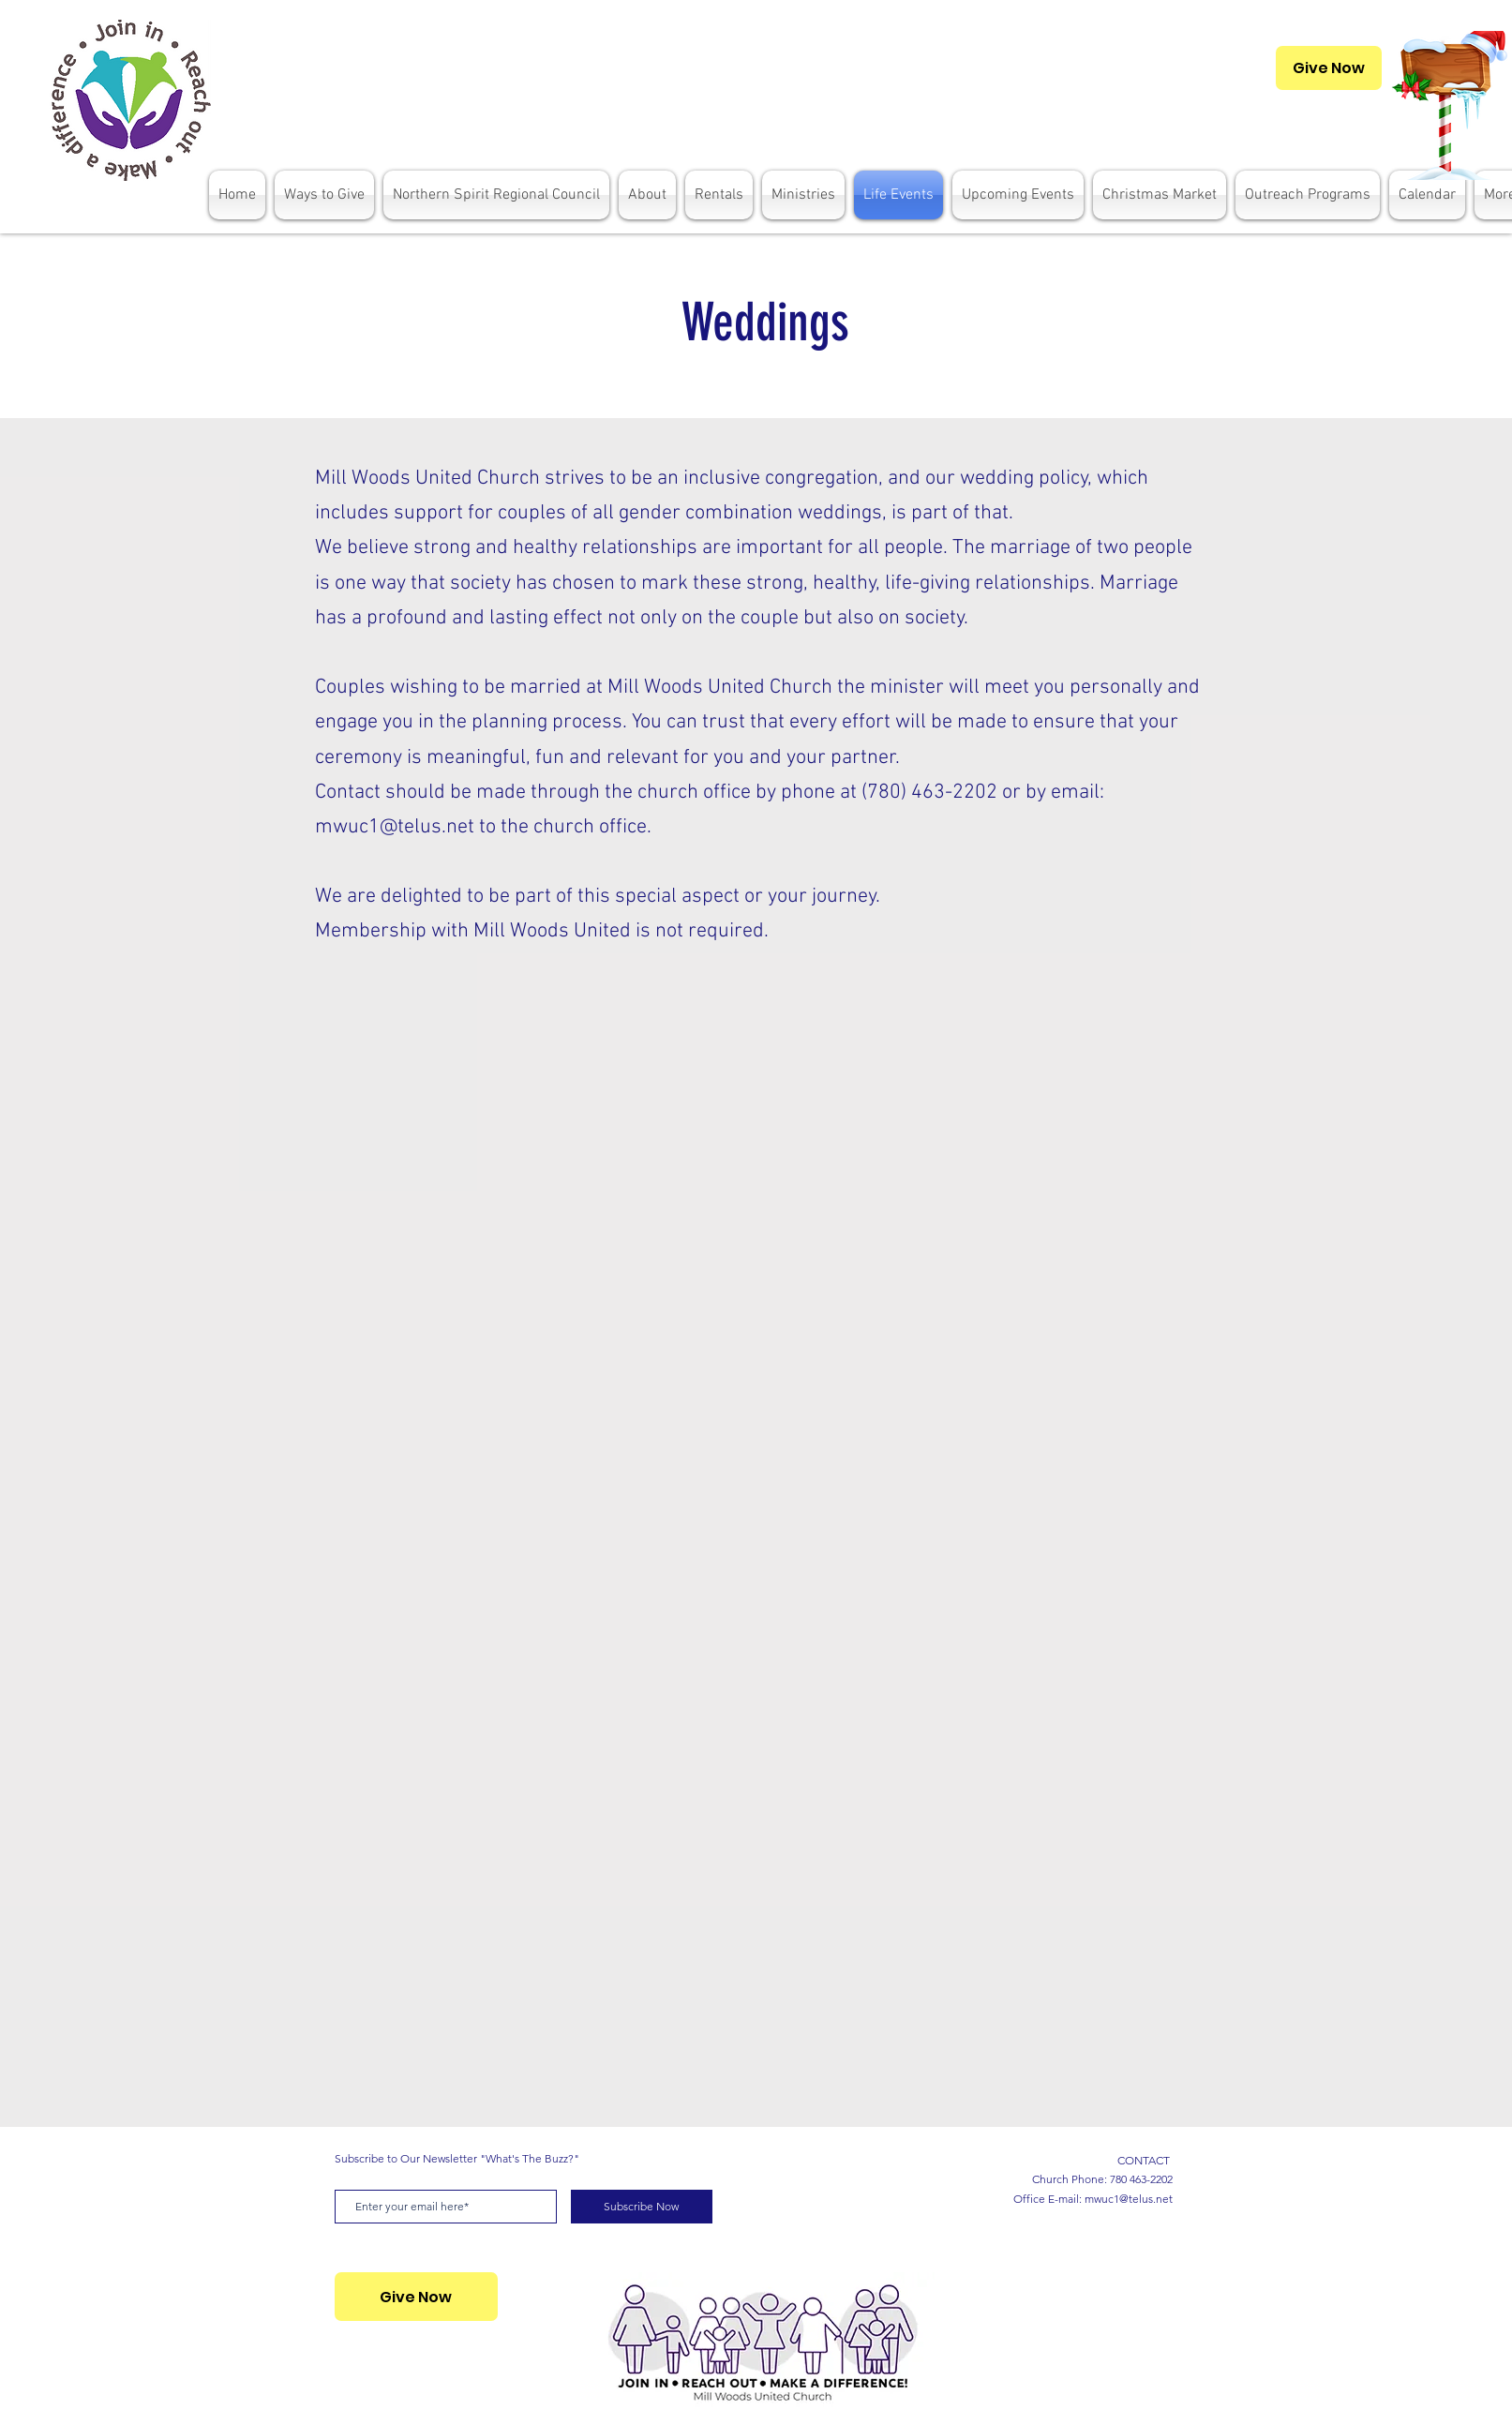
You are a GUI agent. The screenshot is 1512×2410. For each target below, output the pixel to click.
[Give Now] (1329, 68)
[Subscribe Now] (641, 2206)
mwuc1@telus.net (394, 827)
